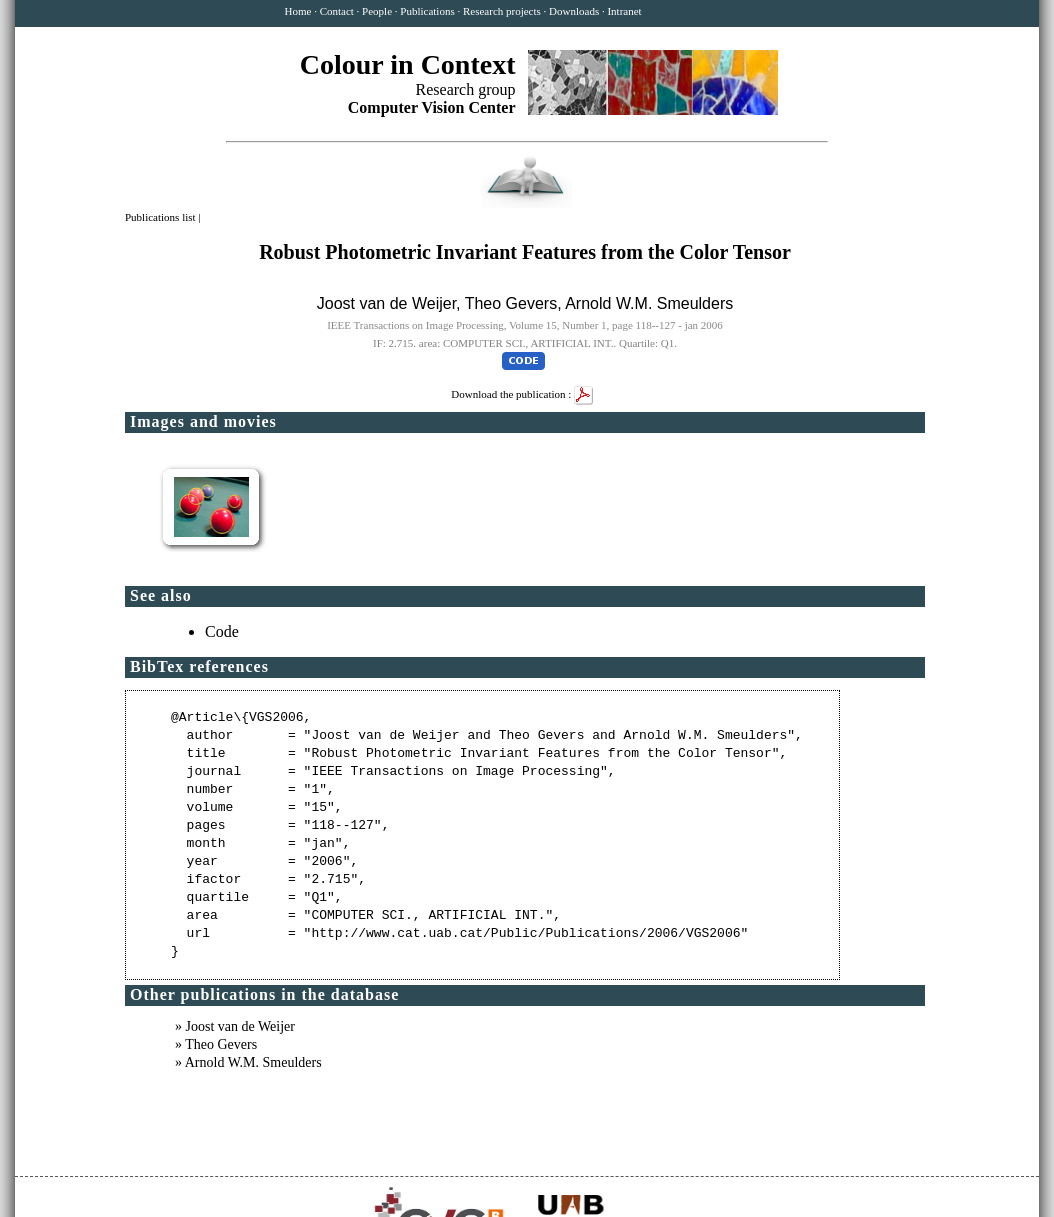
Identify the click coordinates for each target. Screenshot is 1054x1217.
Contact (337, 11)
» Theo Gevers (216, 1044)
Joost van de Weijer (386, 303)
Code (222, 631)
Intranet (624, 11)
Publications (427, 11)
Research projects (502, 11)
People (377, 11)
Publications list (161, 217)
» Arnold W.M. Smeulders (248, 1062)
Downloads (574, 11)
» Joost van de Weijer (235, 1026)
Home (298, 11)
